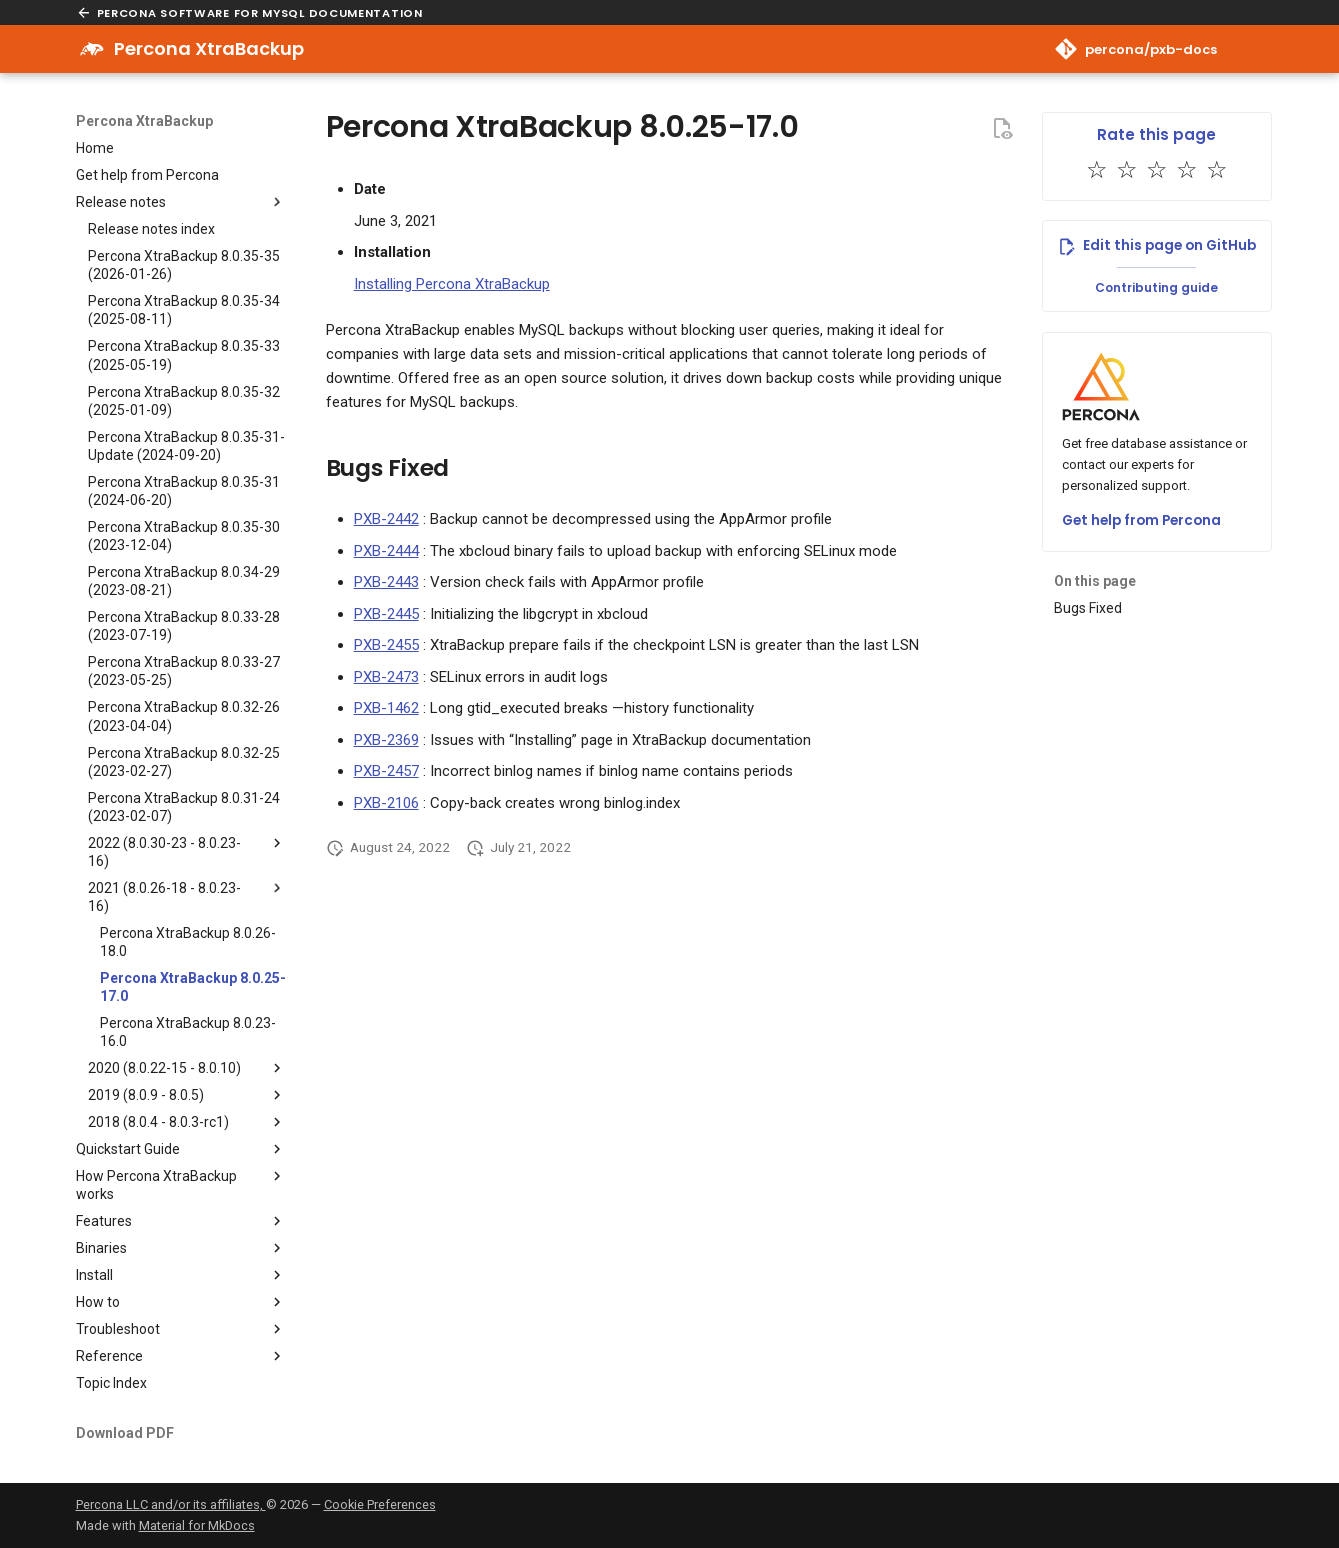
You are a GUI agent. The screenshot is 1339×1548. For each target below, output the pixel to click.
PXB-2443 (386, 582)
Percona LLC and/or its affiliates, (171, 1504)
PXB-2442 (386, 519)
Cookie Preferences (380, 1504)
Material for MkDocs (197, 1525)
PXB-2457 (386, 771)
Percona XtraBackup (144, 121)
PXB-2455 (386, 645)
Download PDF (125, 1433)
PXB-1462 (386, 708)
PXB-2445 (386, 614)
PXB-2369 (386, 740)
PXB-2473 (386, 677)
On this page (1095, 581)
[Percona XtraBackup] (92, 49)
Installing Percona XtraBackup (452, 284)
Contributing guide (1156, 287)
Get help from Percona (1141, 520)
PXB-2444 (386, 551)
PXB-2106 (386, 803)
